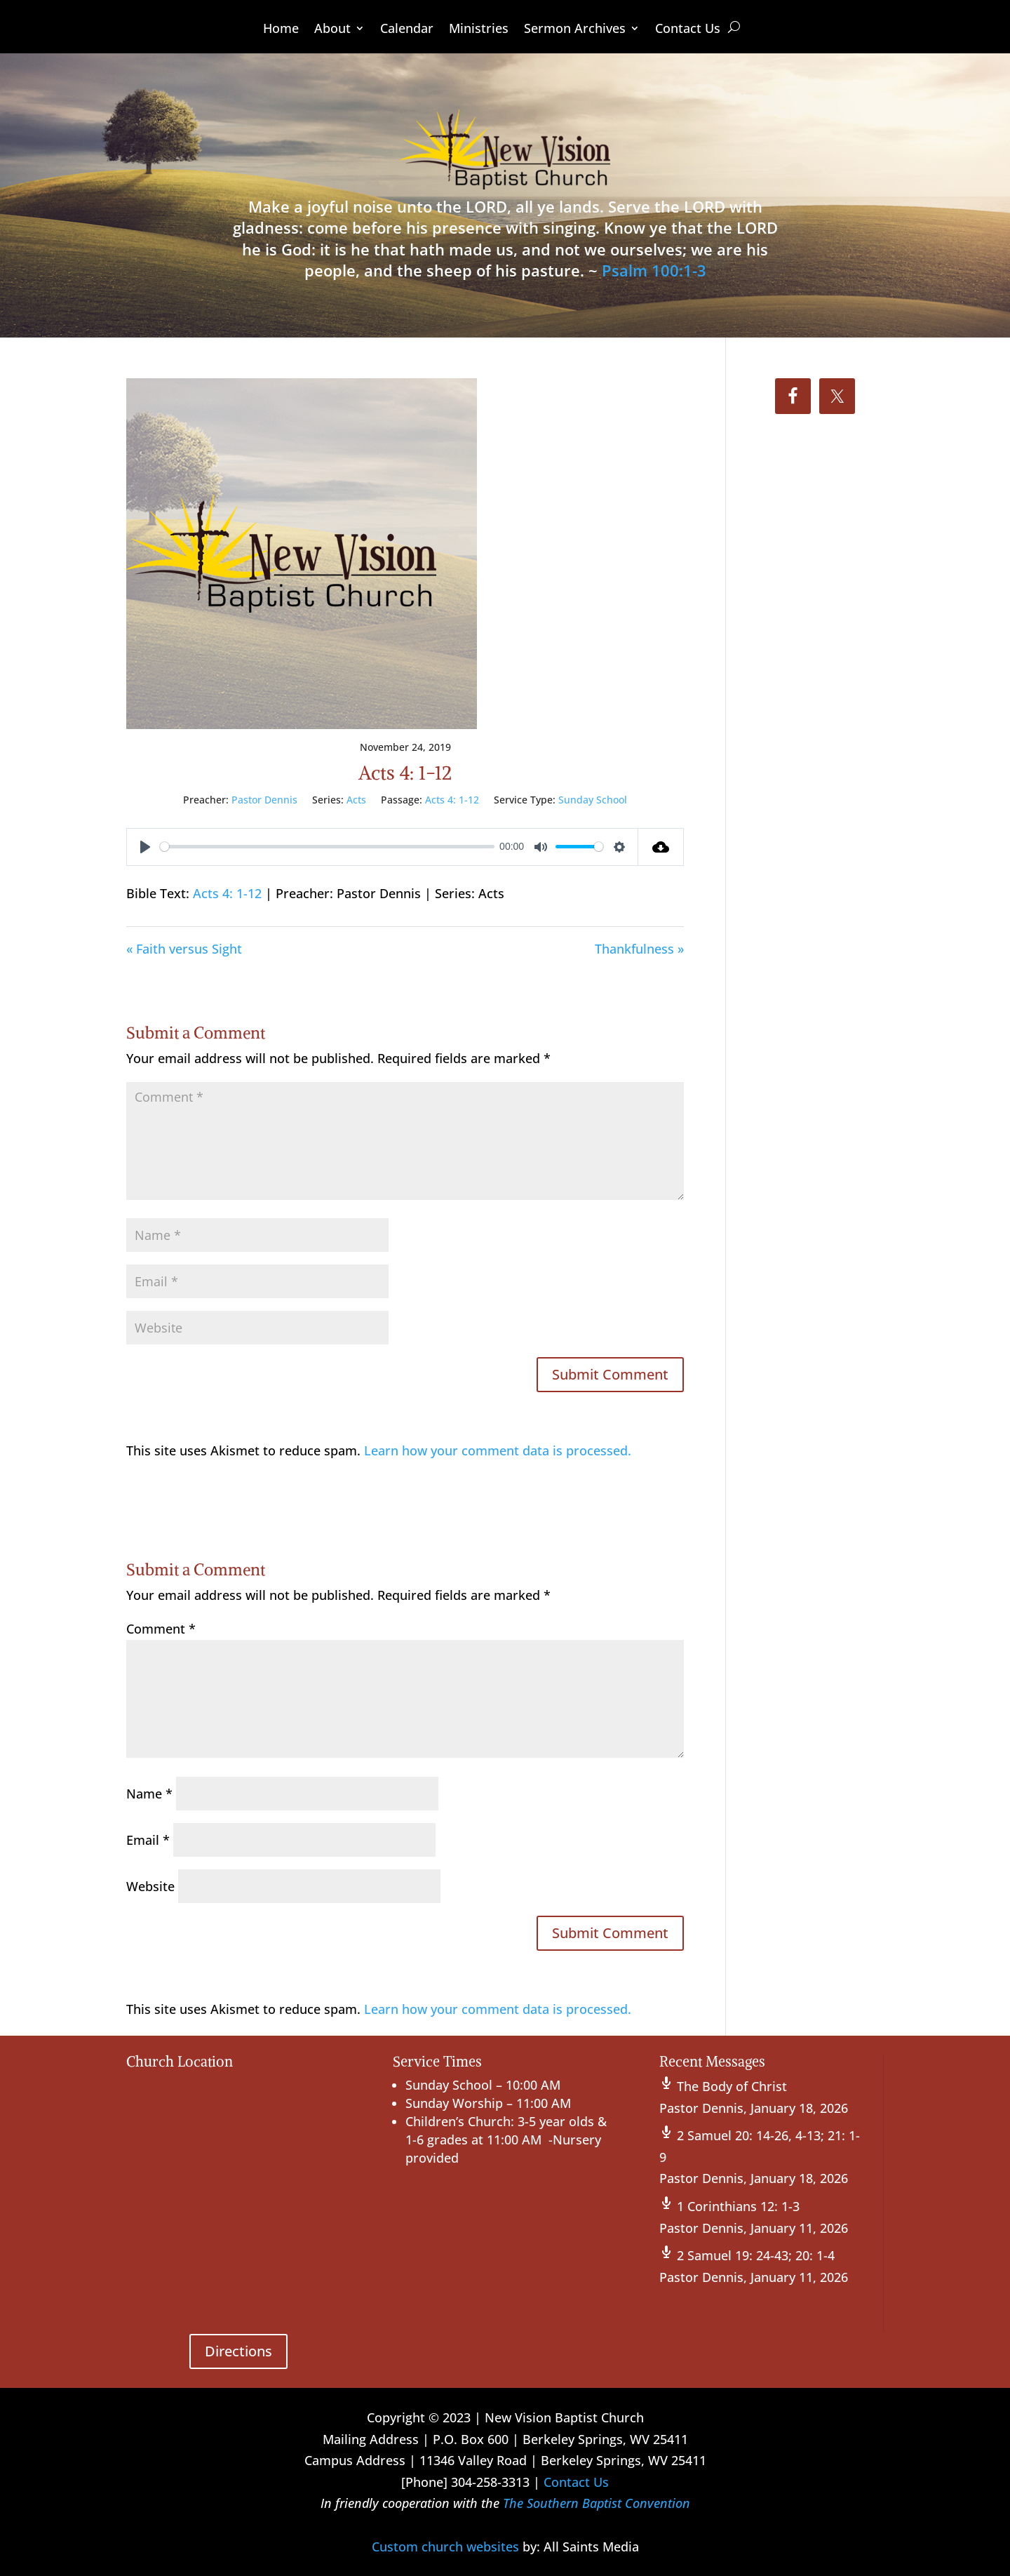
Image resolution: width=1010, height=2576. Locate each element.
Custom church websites (445, 2546)
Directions (238, 2351)
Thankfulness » (639, 948)
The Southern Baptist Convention (596, 2503)
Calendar (406, 29)
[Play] (145, 847)
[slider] (327, 846)
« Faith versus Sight (184, 948)
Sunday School (592, 799)
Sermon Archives (575, 29)
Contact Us (687, 29)
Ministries (479, 29)
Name (149, 1793)
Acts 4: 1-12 (452, 799)
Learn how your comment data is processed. (497, 1450)
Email (148, 1839)
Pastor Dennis (264, 799)
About (332, 29)
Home (281, 29)
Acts (356, 799)
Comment (161, 1628)
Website (150, 1886)
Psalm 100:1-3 (654, 270)
